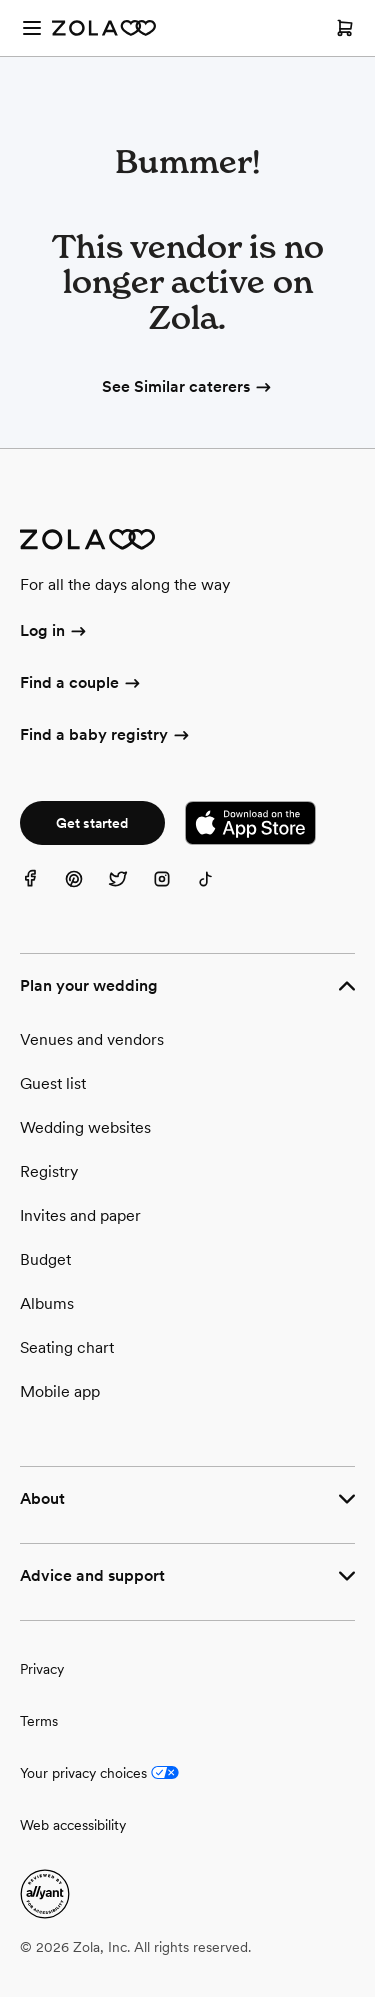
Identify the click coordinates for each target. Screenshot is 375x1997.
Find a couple (81, 684)
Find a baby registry (106, 736)
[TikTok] (218, 891)
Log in (54, 632)
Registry (49, 1171)
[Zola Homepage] (104, 28)
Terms (39, 1721)
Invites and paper (80, 1215)
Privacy (42, 1669)
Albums (47, 1303)
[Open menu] (32, 28)
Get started (92, 823)
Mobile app (60, 1391)
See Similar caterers (188, 386)
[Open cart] (345, 28)
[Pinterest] (86, 891)
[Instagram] (174, 891)
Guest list (53, 1083)
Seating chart (67, 1347)
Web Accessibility (0, 0)
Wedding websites (85, 1127)
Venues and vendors (92, 1039)
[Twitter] (130, 891)
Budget (45, 1259)
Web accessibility (73, 1825)
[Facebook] (42, 891)
